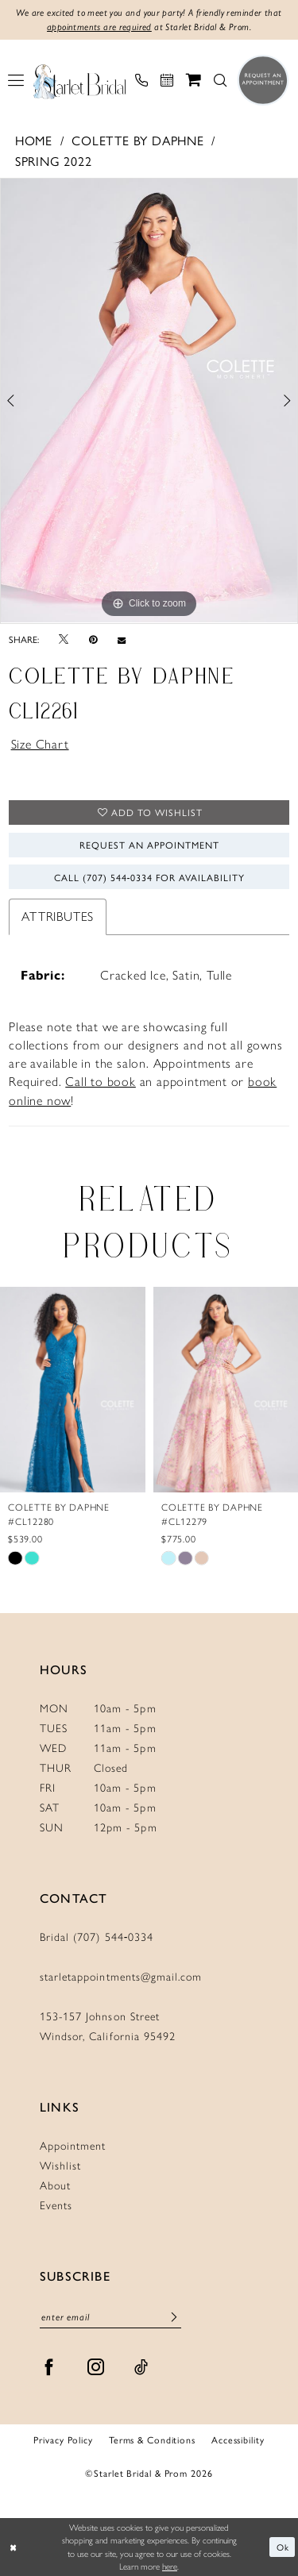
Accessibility (238, 2439)
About (55, 2186)
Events (56, 2205)
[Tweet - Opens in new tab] (63, 639)
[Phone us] (141, 80)
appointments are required (99, 27)
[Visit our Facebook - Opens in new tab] (49, 2367)
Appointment (73, 2146)
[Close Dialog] (13, 2547)
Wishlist (60, 2166)
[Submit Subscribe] (174, 2317)
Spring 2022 (53, 161)
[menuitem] (16, 80)
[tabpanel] (149, 401)
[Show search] (220, 80)
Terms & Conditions (152, 2439)
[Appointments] (167, 80)
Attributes (57, 916)
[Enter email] (110, 2316)
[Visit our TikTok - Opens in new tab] (141, 2367)
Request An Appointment (149, 844)
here (169, 2566)
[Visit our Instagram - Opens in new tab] (96, 2367)
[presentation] (72, 1389)
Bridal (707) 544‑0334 (97, 1937)
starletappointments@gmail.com (121, 1977)
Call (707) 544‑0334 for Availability (150, 877)
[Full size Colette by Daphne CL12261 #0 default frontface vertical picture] (149, 401)
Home (33, 140)
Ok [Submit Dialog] (283, 2546)
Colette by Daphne (138, 140)
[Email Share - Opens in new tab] (121, 639)
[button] (16, 80)
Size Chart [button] (40, 744)
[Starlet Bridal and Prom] (79, 80)
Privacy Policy (62, 2439)
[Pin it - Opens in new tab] (93, 639)
